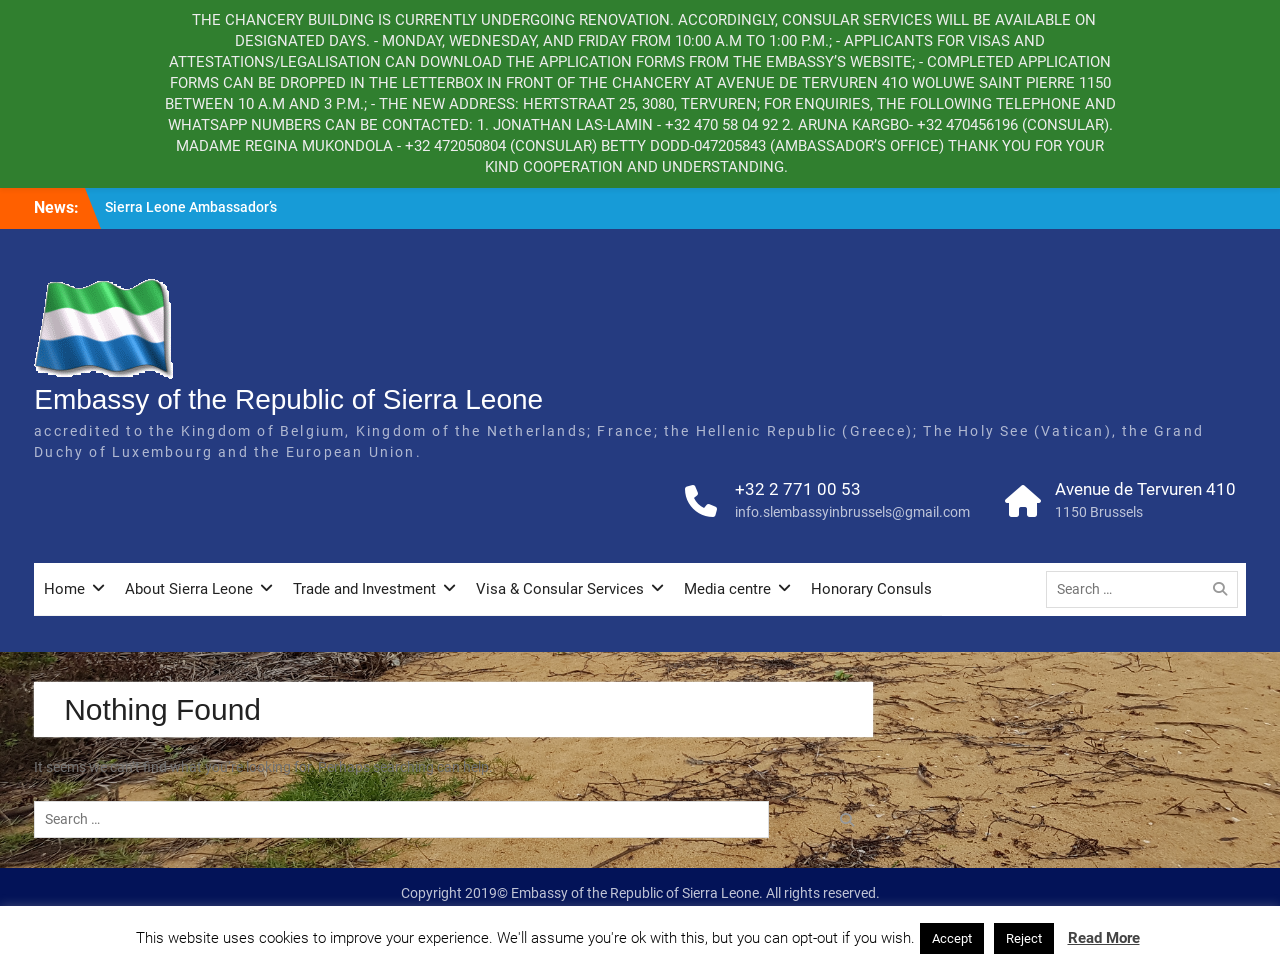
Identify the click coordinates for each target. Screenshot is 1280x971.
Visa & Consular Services (560, 589)
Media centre (727, 589)
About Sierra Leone (189, 589)
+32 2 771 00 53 (798, 489)
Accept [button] (952, 938)
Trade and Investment (364, 589)
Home (64, 589)
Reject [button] (1024, 938)
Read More (1104, 938)
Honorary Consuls (871, 589)
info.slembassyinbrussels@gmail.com (852, 512)
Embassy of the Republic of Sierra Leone (288, 399)
